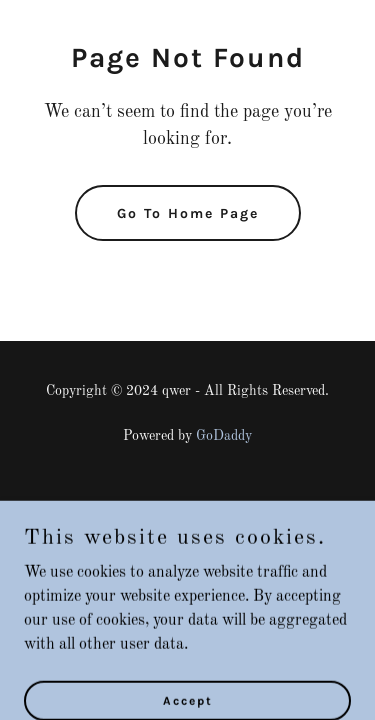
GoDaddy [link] (224, 436)
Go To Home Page (188, 213)
